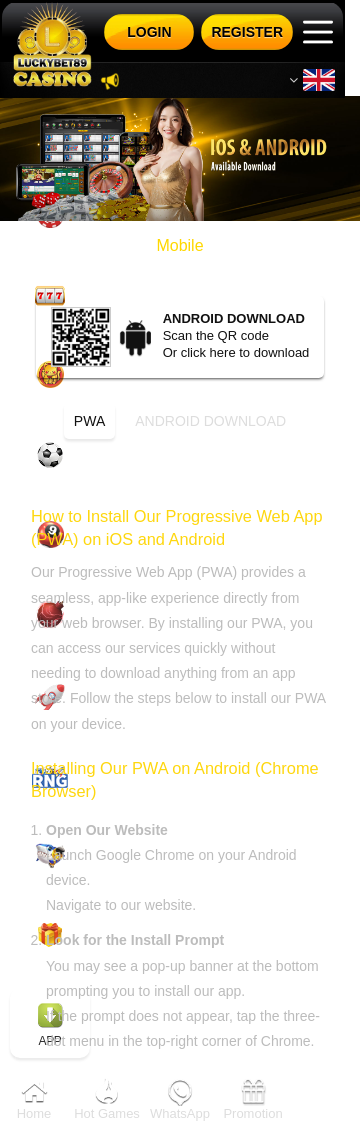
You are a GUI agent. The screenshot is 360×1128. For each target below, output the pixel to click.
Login (149, 32)
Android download (210, 421)
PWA (89, 421)
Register (247, 32)
